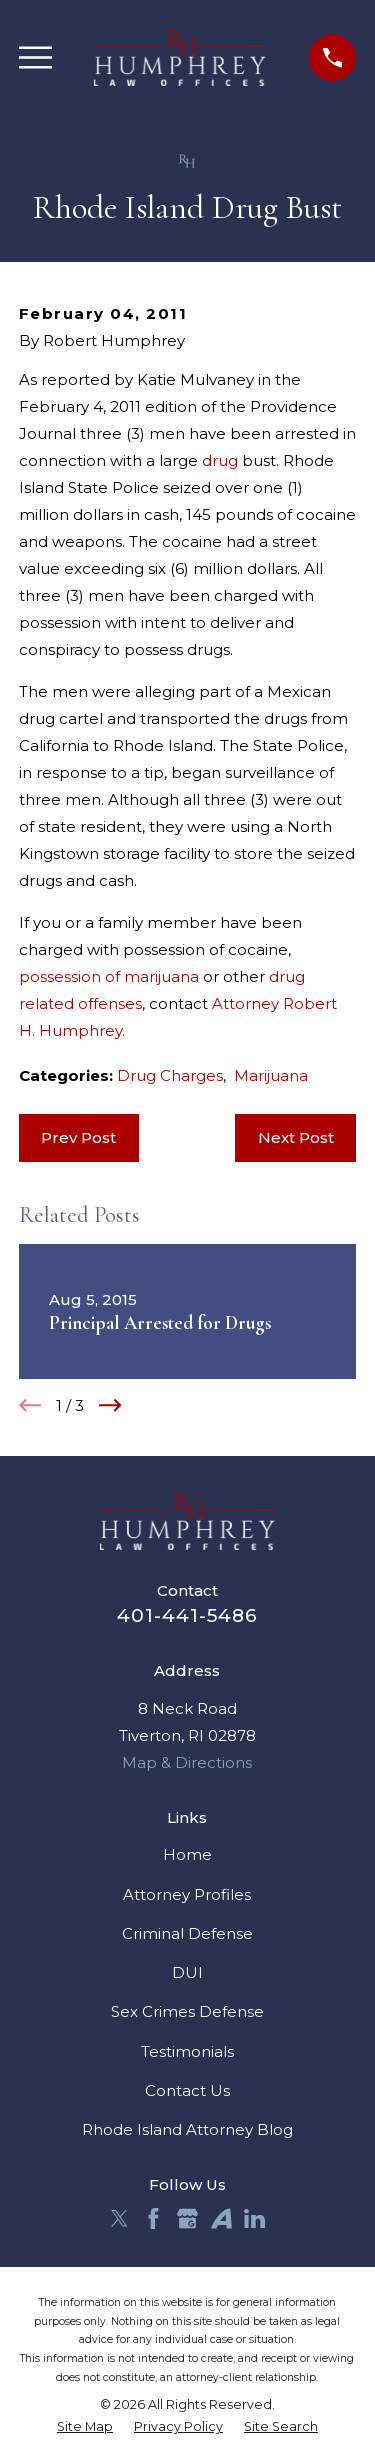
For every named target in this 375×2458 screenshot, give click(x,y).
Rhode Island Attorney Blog (187, 2129)
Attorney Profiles (187, 1894)
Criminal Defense (187, 1933)
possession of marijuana (109, 976)
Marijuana (271, 1075)
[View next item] (110, 1405)
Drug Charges (170, 1075)
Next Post (296, 1137)
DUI (187, 1972)
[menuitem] (85, 2427)
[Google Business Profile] (187, 2218)
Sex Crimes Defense (187, 2011)
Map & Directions (187, 1762)
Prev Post (78, 1137)
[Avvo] (221, 2218)
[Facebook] (153, 2218)
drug (220, 460)
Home (187, 1854)
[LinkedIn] (254, 2218)
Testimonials (187, 2051)
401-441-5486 (187, 1615)
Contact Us (187, 2090)
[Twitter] (119, 2218)
